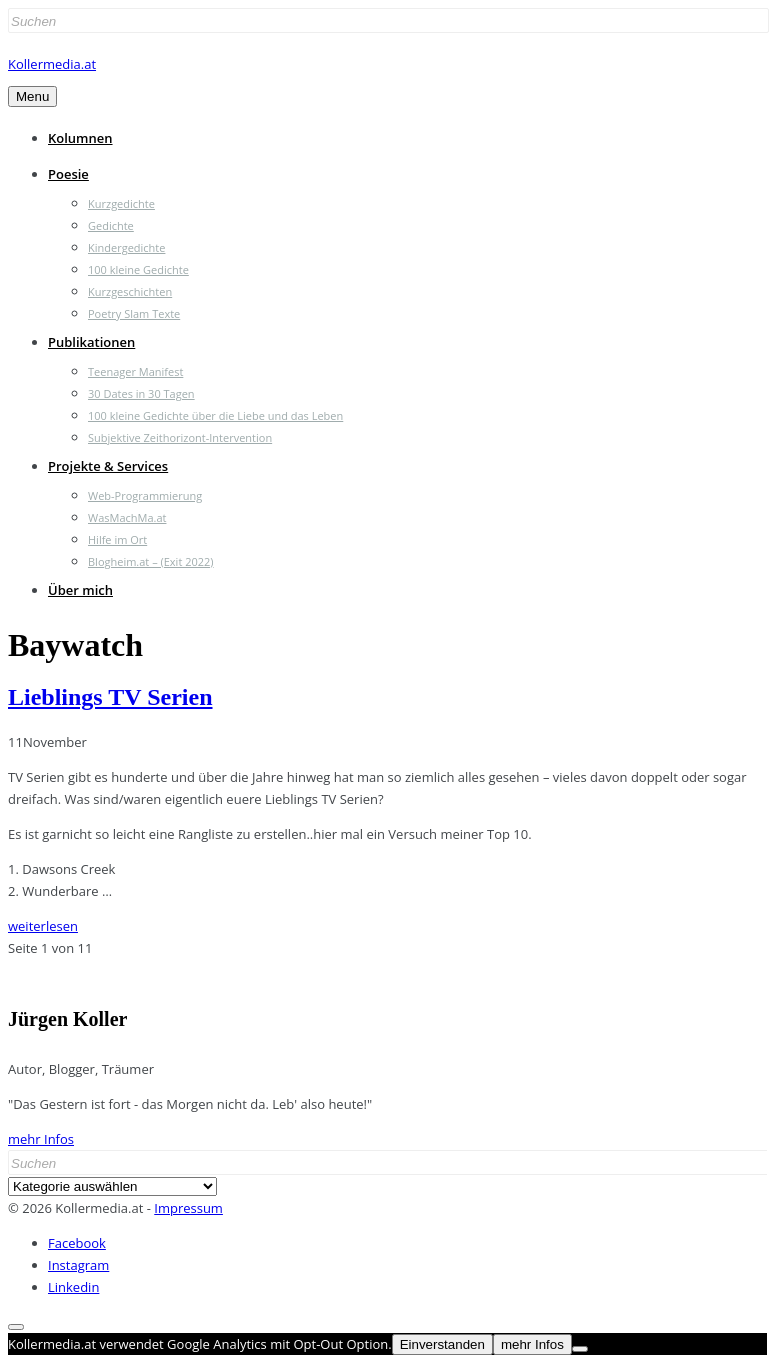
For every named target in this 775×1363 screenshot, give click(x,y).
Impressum (188, 1208)
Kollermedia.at (52, 64)
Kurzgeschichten (130, 291)
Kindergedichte (126, 247)
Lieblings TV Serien (110, 697)
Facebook (77, 1243)
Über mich (80, 590)
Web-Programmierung (145, 495)
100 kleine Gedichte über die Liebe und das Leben (215, 415)
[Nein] (580, 1349)
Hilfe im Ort (117, 539)
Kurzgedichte (121, 203)
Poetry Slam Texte (134, 313)
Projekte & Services (108, 466)
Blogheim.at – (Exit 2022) (151, 561)
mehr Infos (41, 1139)
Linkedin (73, 1287)
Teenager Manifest (135, 371)
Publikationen (91, 342)
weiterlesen (43, 926)
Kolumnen (80, 138)
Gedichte (111, 225)
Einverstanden (442, 1344)
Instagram (78, 1265)
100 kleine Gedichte (138, 269)
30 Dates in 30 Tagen (141, 393)
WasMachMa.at (127, 517)
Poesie (68, 174)
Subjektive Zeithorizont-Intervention (180, 437)
